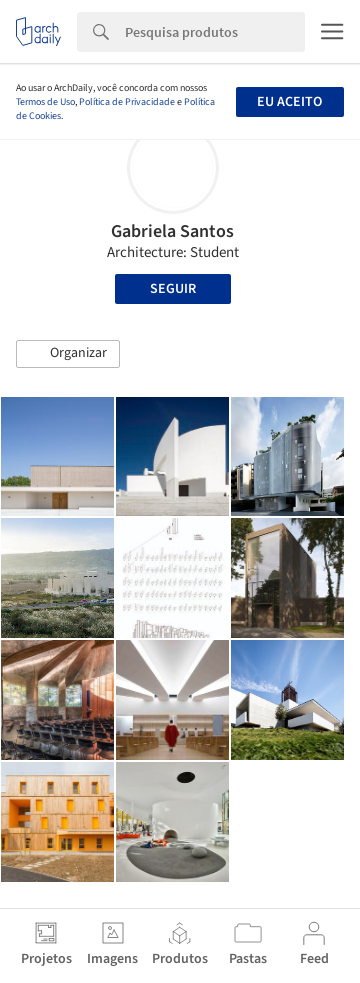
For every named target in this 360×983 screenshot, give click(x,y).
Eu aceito (289, 102)
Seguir (173, 289)
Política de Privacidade (127, 102)
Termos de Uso (45, 102)
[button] (68, 354)
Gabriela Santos (172, 231)
